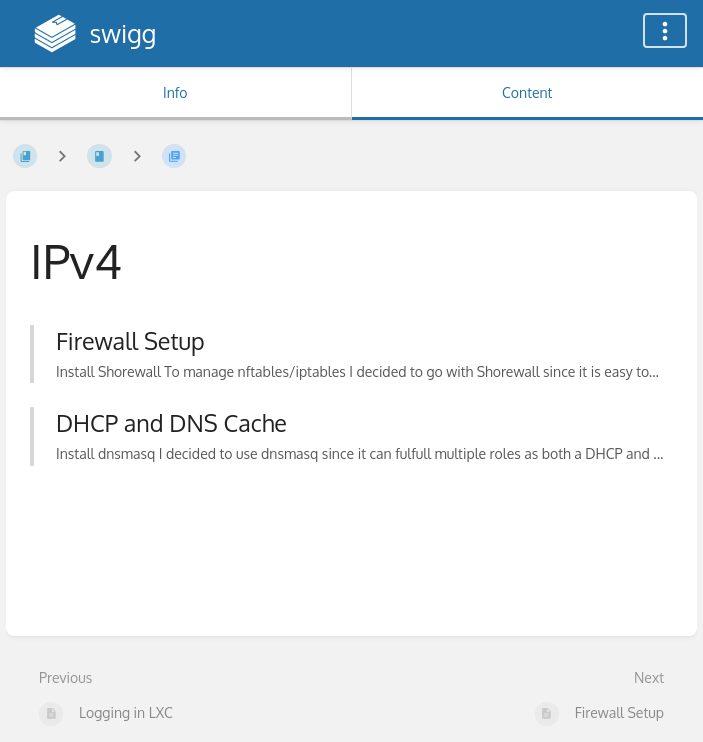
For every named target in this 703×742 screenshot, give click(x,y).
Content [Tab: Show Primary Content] (527, 92)
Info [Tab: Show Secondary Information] (175, 92)
